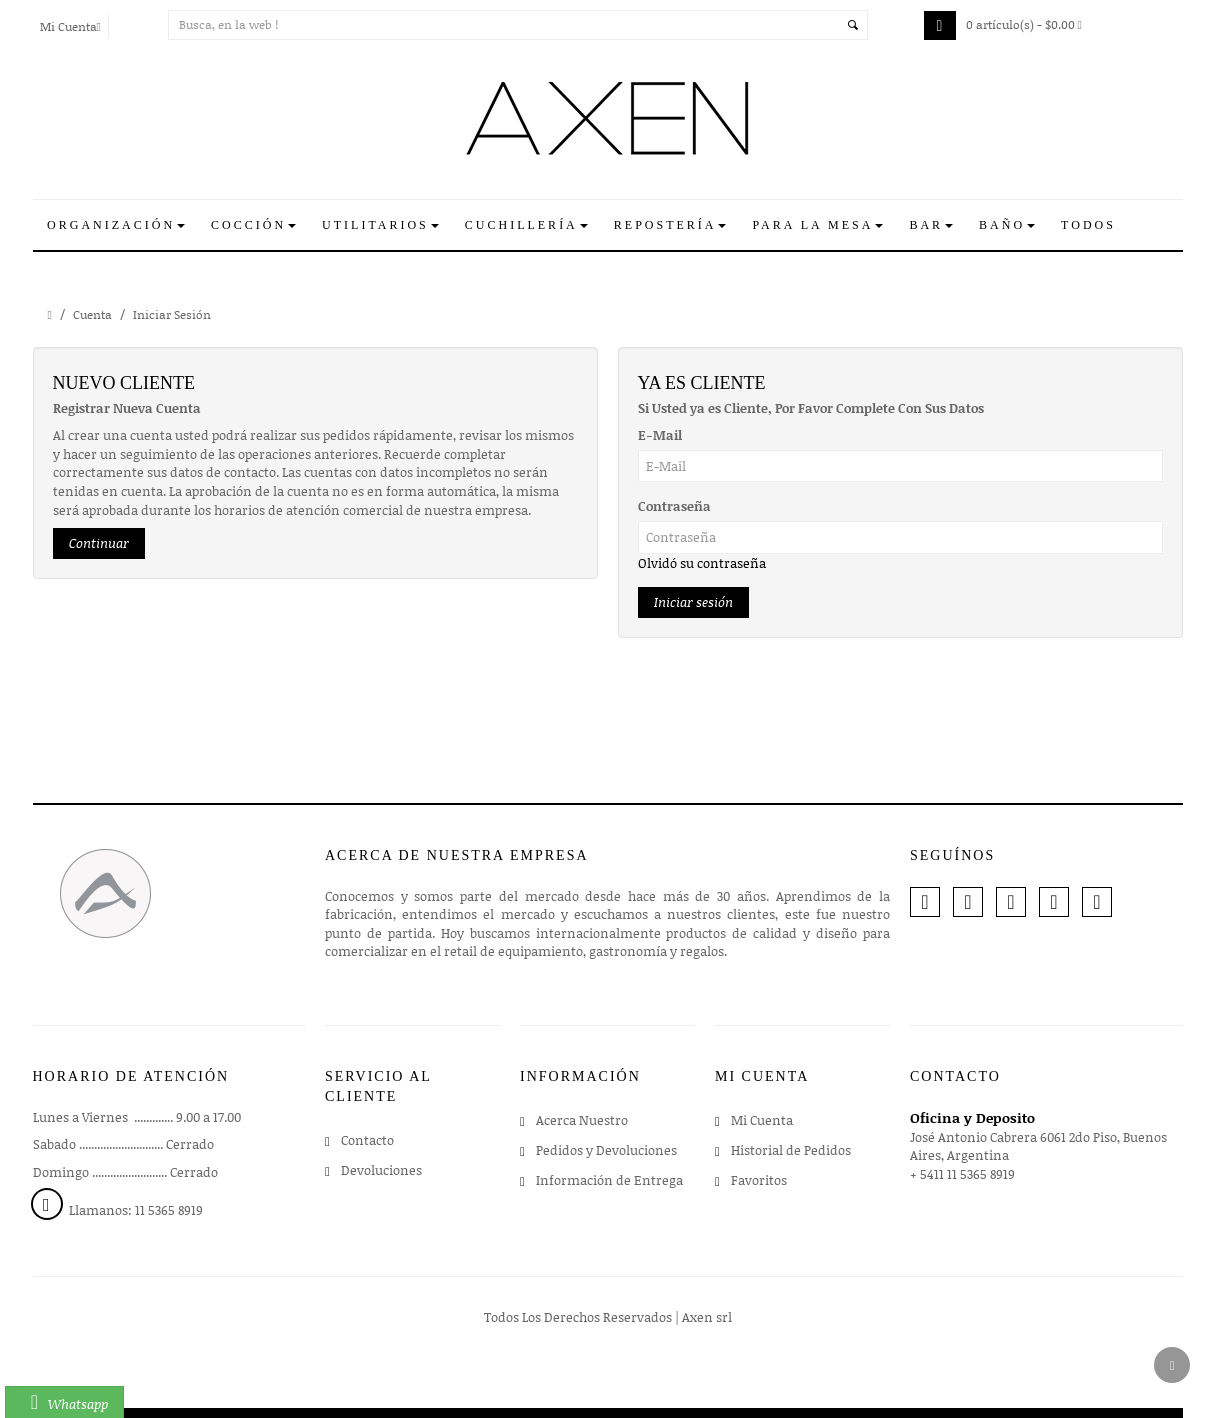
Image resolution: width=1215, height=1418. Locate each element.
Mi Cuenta (762, 1120)
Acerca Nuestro (582, 1120)
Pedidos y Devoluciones (606, 1150)
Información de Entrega (609, 1180)
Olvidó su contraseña (702, 563)
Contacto (367, 1140)
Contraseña (674, 506)
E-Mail (660, 435)
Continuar (99, 543)
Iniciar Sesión (172, 314)
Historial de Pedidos (791, 1150)
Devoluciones (381, 1170)
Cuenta (92, 314)
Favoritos (759, 1180)
